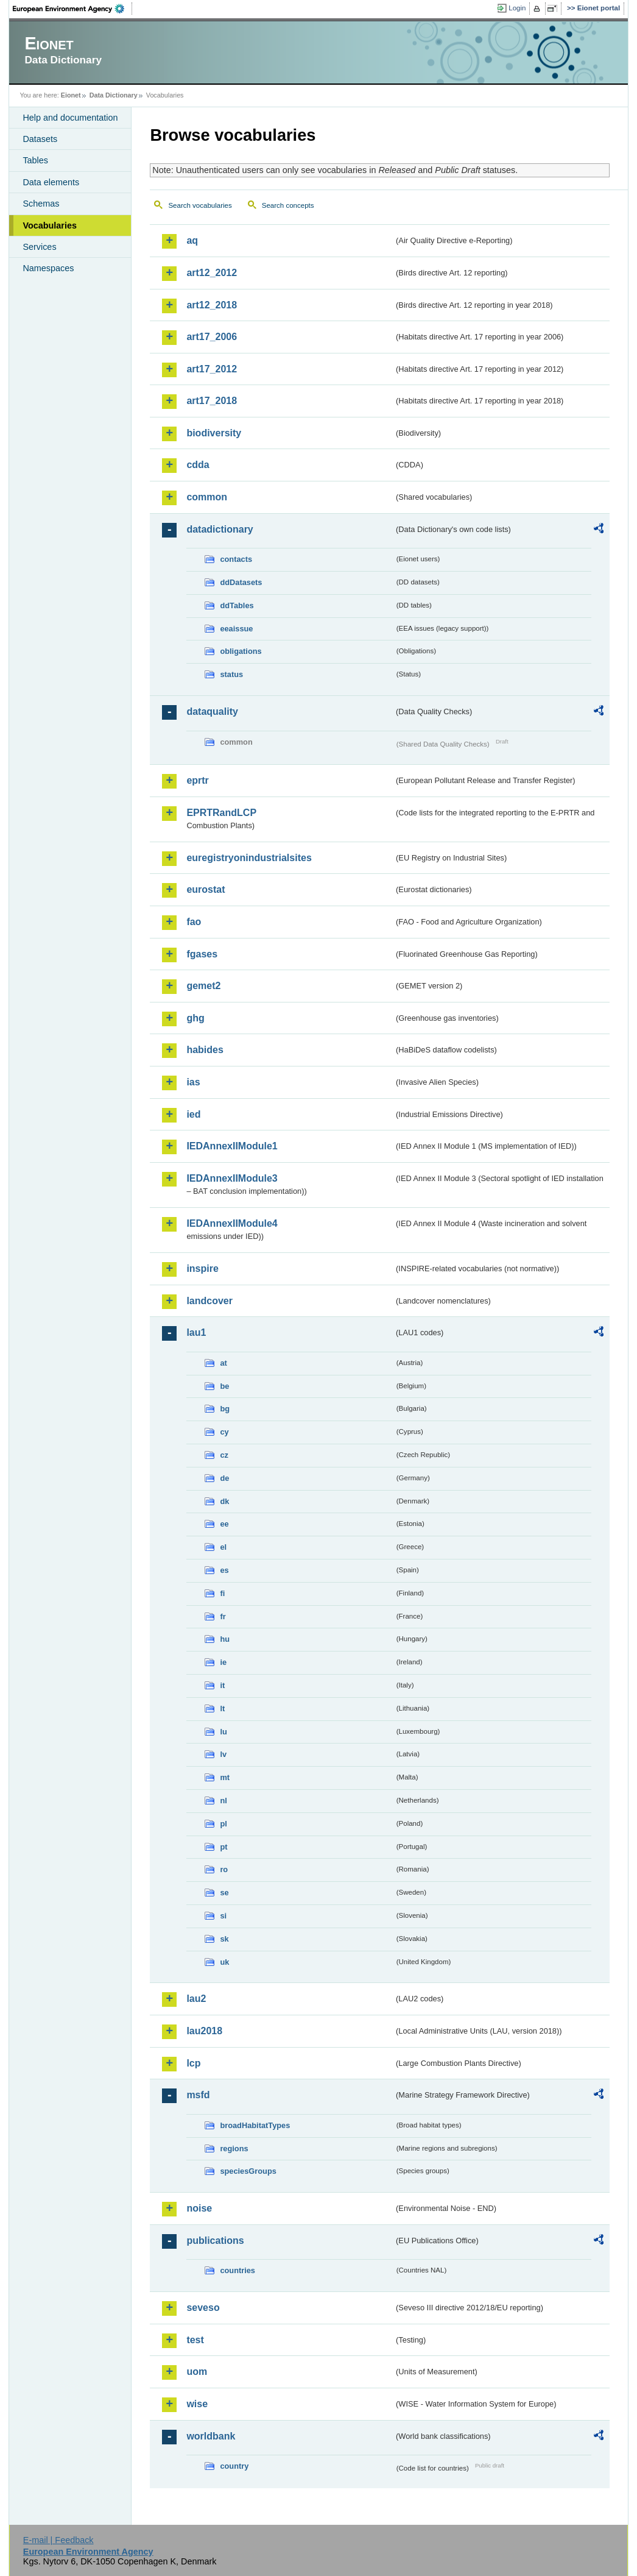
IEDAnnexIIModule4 (231, 1223)
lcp (193, 2063)
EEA (72, 8)
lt (222, 1708)
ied (193, 1114)
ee (224, 1523)
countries (237, 2270)
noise (199, 2208)
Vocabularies (50, 225)
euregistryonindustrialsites (248, 858)
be (224, 1386)
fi (222, 1593)
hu (225, 1639)
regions (234, 2148)
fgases (201, 954)
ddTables (236, 605)
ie (223, 1662)
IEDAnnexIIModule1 (231, 1146)
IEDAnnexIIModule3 (231, 1178)
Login (517, 8)
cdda (197, 464)
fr (222, 1616)
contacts (236, 559)
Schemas (41, 203)
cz (224, 1455)
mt (225, 1777)
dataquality (212, 711)
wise (197, 2404)
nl (223, 1800)
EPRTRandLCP (221, 812)
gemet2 (203, 986)
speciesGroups (248, 2171)
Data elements (51, 182)
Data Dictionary (114, 95)
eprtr (197, 780)
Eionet (71, 95)
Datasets (40, 139)
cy (224, 1431)
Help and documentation (70, 117)
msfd (197, 2095)
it (222, 1685)
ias (193, 1082)
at (223, 1363)
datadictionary (219, 529)
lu (223, 1731)
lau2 (196, 1998)
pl (223, 1823)
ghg (195, 1018)
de (224, 1478)
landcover (209, 1301)
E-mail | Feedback (58, 2540)
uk (224, 1962)
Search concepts (288, 205)
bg (225, 1408)
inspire (202, 1268)
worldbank (210, 2436)
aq (192, 240)
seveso (202, 2307)
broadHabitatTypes (255, 2125)
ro (224, 1869)
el (223, 1547)
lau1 (196, 1332)
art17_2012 (211, 369)
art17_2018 (211, 401)
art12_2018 (211, 305)
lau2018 (204, 2031)
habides (204, 1050)
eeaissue (236, 628)
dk (224, 1501)
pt (223, 1846)
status (231, 674)
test (194, 2340)
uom (196, 2371)
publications (215, 2240)
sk (224, 1938)
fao (193, 922)
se (224, 1892)
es (224, 1570)
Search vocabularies (199, 205)
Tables (35, 160)
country (234, 2466)
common (206, 497)
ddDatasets (241, 582)
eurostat (205, 889)
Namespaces (48, 268)
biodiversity (213, 433)
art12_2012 (211, 273)
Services (39, 247)
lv (223, 1754)
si (223, 1915)
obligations (240, 651)
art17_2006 (211, 337)
